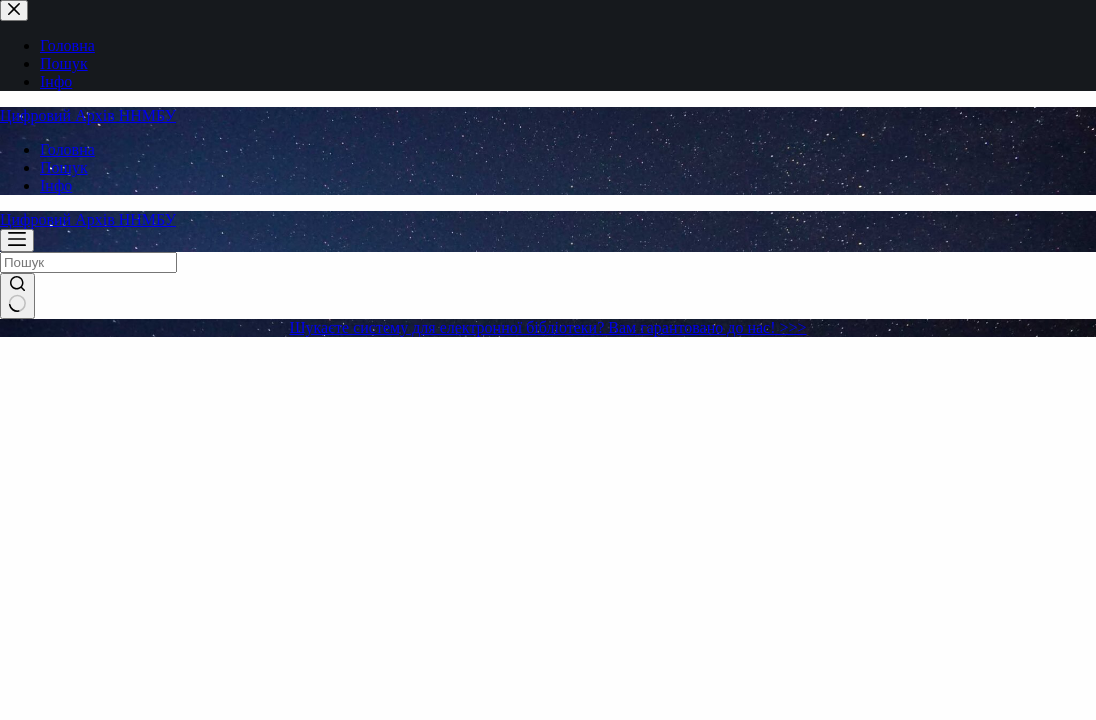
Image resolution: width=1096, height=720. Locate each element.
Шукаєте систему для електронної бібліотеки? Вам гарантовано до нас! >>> (547, 327)
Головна (67, 149)
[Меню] (17, 240)
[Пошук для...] (88, 262)
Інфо (56, 185)
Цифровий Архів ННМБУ (88, 115)
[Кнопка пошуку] (17, 296)
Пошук (64, 167)
